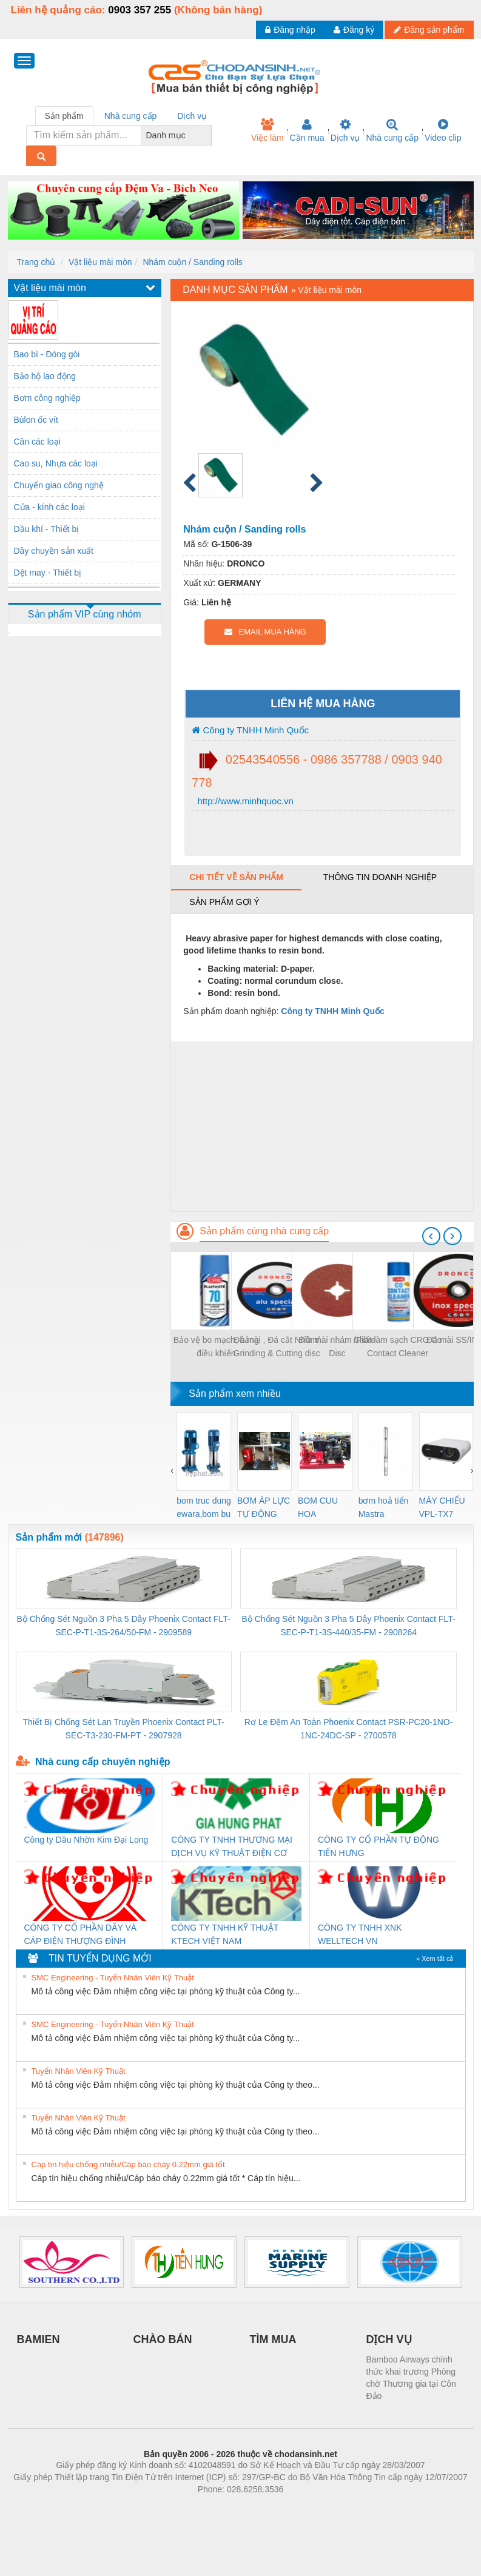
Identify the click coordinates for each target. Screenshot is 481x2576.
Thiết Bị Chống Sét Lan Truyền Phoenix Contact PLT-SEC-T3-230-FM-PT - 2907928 (123, 1728)
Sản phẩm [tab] (64, 116)
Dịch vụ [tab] (192, 116)
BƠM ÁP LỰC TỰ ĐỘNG (263, 1507)
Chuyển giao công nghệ (59, 485)
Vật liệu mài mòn (100, 262)
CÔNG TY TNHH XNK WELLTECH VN (360, 1934)
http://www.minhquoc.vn (244, 801)
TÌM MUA (273, 2339)
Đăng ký (354, 30)
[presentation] (431, 1236)
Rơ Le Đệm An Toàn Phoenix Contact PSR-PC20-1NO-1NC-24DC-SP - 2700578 (348, 1728)
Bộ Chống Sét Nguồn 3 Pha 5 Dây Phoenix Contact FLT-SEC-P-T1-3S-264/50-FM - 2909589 (123, 1625)
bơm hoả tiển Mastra (383, 1507)
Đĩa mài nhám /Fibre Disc (336, 1346)
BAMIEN (38, 2339)
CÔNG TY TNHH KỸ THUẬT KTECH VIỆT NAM (224, 1934)
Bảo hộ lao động (45, 376)
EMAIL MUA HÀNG (265, 631)
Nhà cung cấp (392, 130)
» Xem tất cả (435, 1958)
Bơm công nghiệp (47, 398)
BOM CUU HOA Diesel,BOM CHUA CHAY (322, 1508)
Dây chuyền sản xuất (53, 551)
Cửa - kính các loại (49, 507)
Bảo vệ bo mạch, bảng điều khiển (216, 1346)
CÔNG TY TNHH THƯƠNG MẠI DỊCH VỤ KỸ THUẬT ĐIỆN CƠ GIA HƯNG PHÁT (231, 1847)
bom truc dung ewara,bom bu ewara (204, 1508)
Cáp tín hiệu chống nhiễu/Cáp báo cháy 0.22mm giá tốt (128, 2164)
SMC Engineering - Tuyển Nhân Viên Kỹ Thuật (113, 1977)
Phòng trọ (163, 2507)
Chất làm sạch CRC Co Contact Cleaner (398, 1346)
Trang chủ (36, 262)
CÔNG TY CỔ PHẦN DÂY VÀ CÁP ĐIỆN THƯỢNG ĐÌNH (80, 1934)
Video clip (443, 130)
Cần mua (307, 130)
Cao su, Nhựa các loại (56, 463)
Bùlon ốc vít (36, 420)
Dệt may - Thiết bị (48, 572)
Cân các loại (37, 441)
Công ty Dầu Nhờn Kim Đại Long (86, 1840)
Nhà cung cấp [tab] (130, 116)
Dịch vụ (345, 130)
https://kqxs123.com (299, 2507)
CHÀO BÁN (162, 2339)
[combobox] (208, 135)
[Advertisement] (322, 1126)
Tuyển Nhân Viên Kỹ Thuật (79, 2071)
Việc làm (267, 130)
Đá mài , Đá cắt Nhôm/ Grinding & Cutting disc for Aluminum (277, 1347)
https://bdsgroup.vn (225, 2507)
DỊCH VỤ (389, 2339)
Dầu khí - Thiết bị (46, 529)
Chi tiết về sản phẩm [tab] (236, 877)
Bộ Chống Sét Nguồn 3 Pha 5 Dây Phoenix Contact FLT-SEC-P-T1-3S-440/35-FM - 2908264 (348, 1625)
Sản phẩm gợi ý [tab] (224, 902)
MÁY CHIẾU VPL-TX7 (442, 1507)
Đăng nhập (290, 30)
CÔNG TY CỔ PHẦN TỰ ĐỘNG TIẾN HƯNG (378, 1846)
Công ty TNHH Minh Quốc (250, 730)
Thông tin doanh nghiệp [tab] (380, 877)
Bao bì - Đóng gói (47, 354)
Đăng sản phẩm (429, 30)
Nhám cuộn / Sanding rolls (192, 262)
